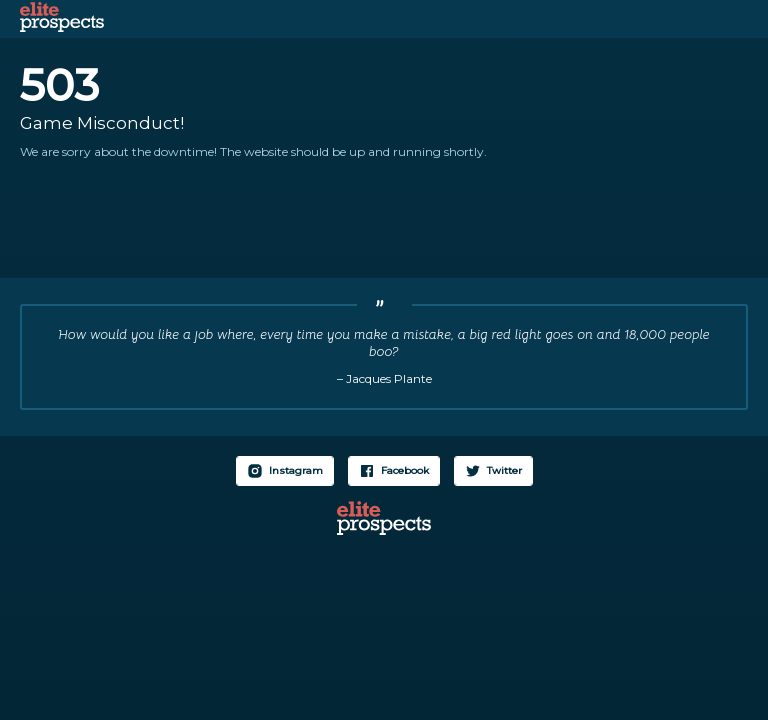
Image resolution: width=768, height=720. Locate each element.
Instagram (296, 470)
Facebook (405, 470)
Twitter (504, 470)
